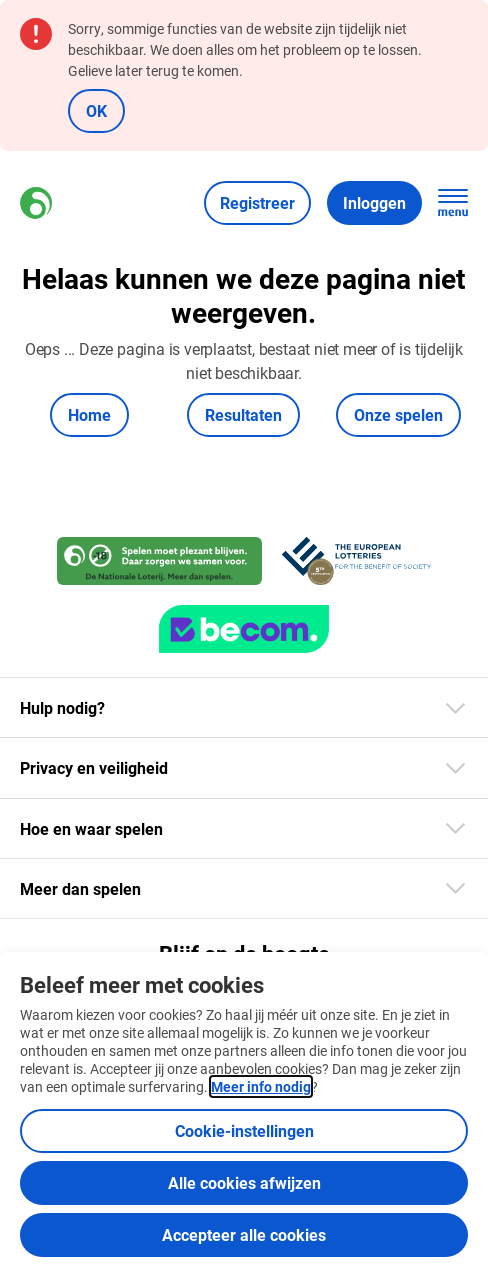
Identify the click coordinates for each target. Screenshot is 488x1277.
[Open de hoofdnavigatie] (453, 203)
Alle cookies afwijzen (244, 1182)
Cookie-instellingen (244, 1130)
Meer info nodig (261, 1086)
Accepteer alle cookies (244, 1234)
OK (96, 110)
